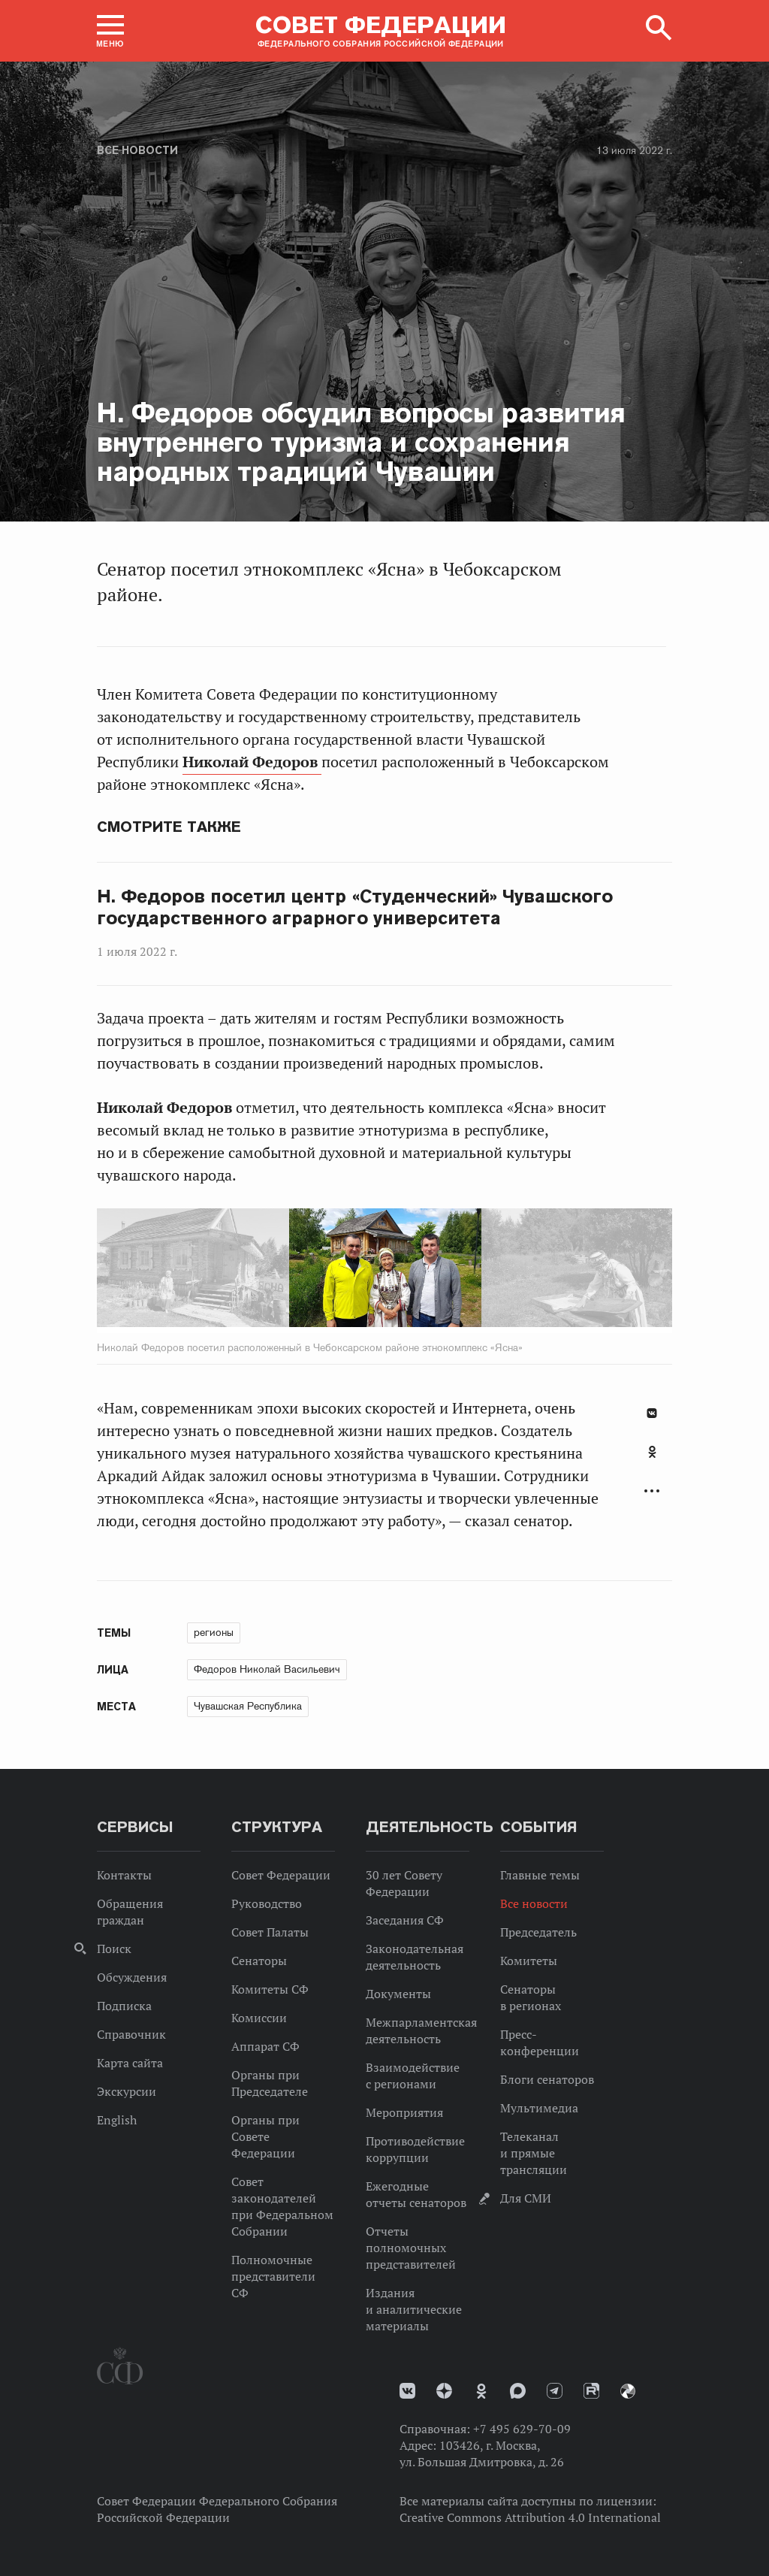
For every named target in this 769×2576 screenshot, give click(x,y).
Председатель (538, 1932)
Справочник (131, 2034)
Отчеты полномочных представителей (411, 2248)
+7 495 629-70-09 (522, 2428)
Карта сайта (130, 2062)
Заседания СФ (405, 1919)
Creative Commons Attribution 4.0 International (530, 2517)
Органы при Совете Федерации (265, 2136)
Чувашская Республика (248, 1706)
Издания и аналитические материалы (414, 2309)
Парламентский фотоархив (627, 2391)
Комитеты (528, 1960)
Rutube (591, 2391)
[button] (110, 31)
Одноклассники (652, 1452)
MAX (518, 2391)
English (117, 2119)
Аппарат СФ (265, 2046)
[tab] (652, 1460)
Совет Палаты (270, 1932)
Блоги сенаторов (547, 2079)
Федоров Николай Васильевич (267, 1669)
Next (446, 1271)
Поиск (114, 1948)
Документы (398, 1993)
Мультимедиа (539, 2107)
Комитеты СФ (270, 1989)
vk (407, 2391)
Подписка (124, 2005)
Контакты (124, 1874)
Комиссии (259, 2017)
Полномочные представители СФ (273, 2276)
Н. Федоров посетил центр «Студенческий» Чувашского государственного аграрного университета (355, 907)
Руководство (266, 1903)
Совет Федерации (280, 1874)
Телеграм (554, 2391)
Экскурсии (126, 2091)
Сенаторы (259, 1960)
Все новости (137, 150)
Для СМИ (525, 2198)
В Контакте (652, 1413)
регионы (214, 1632)
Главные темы (540, 1874)
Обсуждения (132, 1977)
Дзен (444, 2391)
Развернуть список (651, 1491)
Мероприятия (404, 2112)
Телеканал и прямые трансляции (533, 2153)
